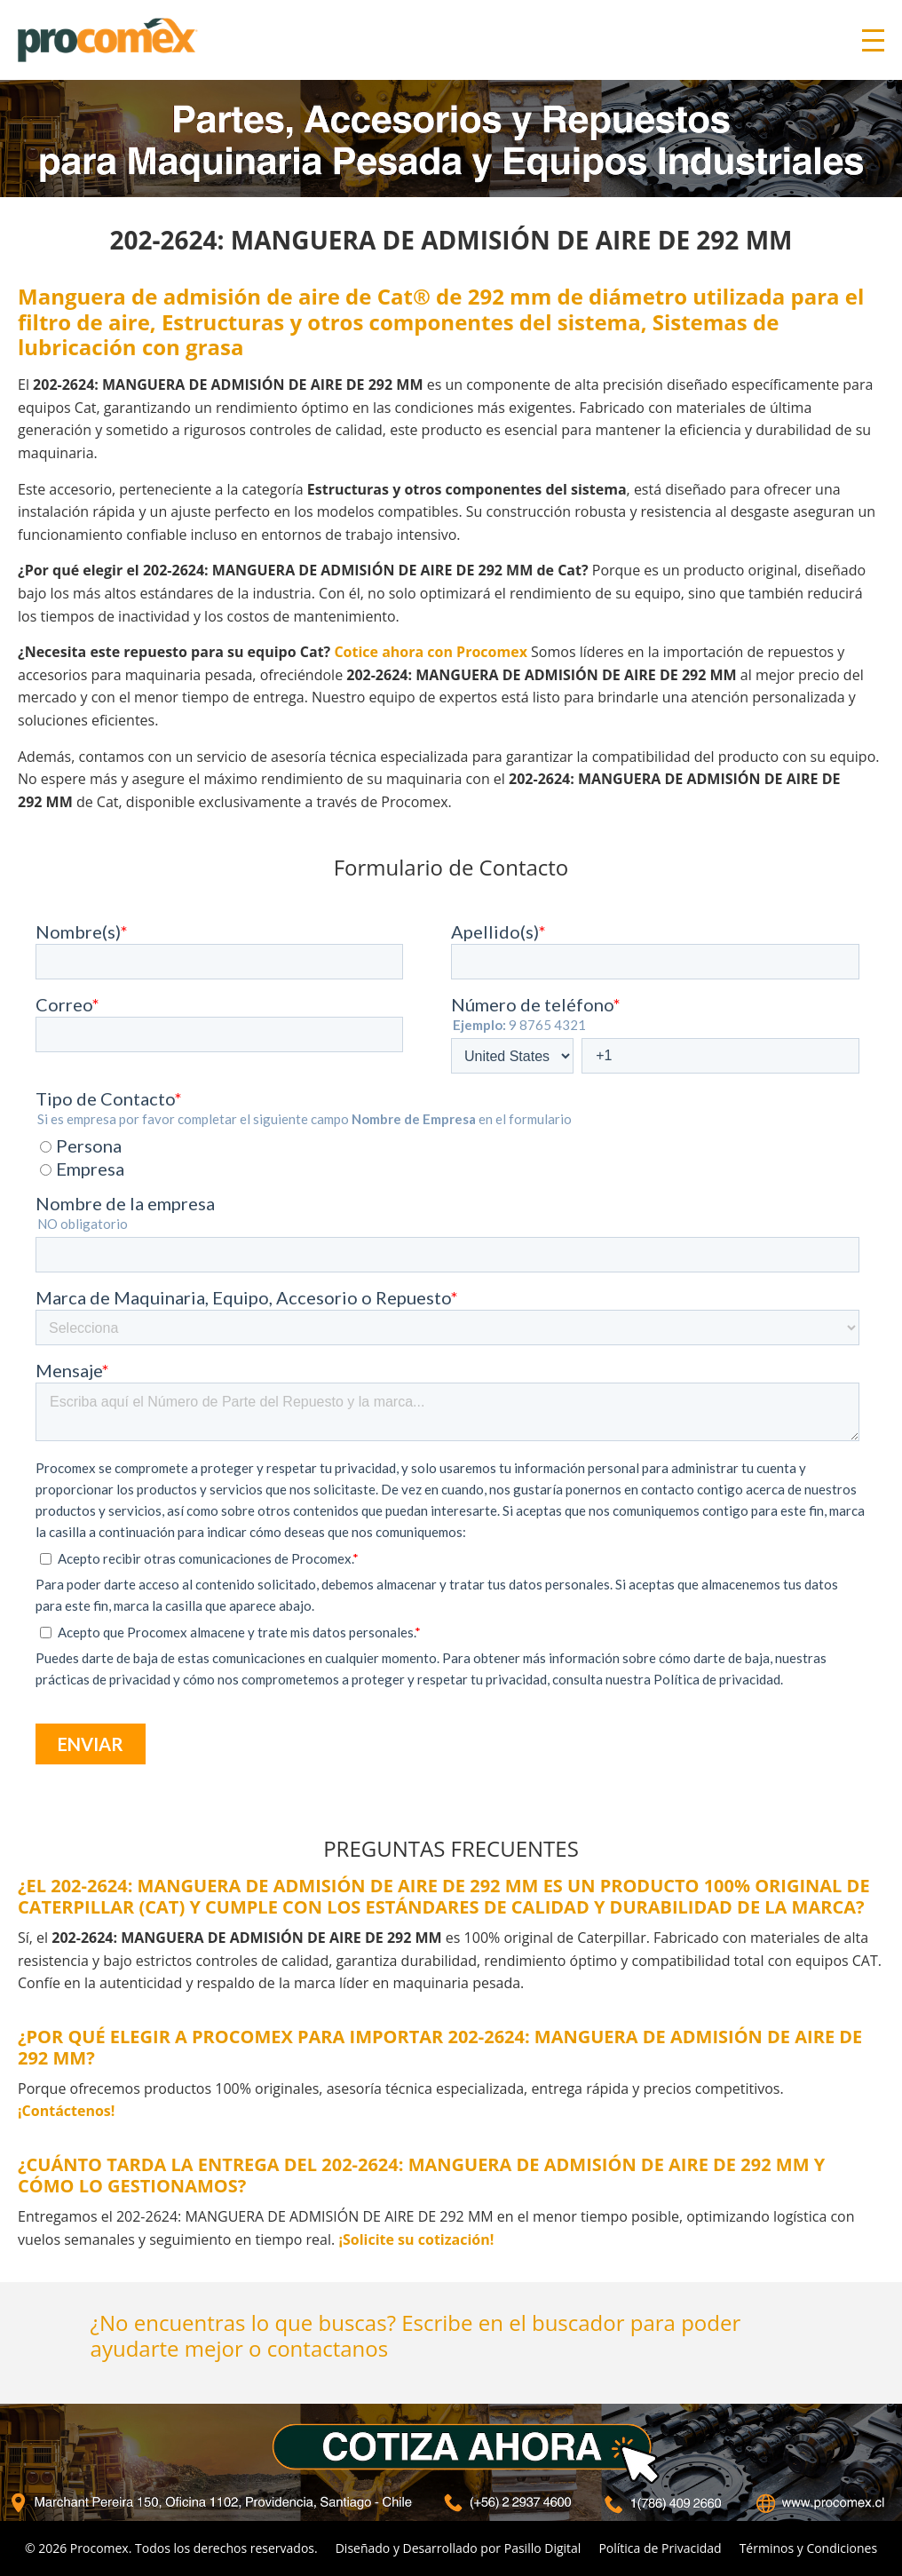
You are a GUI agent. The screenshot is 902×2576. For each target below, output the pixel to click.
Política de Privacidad (659, 2548)
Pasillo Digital (543, 2548)
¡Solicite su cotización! (416, 2239)
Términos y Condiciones (808, 2548)
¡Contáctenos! (66, 2110)
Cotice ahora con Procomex (430, 652)
